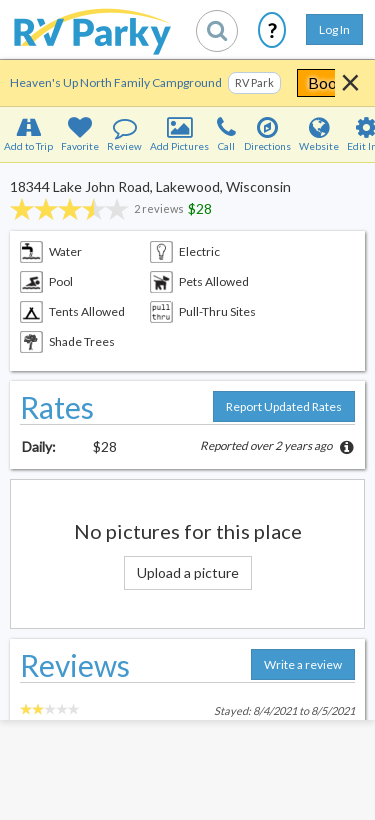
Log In (334, 29)
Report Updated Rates (284, 406)
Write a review (303, 664)
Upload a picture (188, 572)
